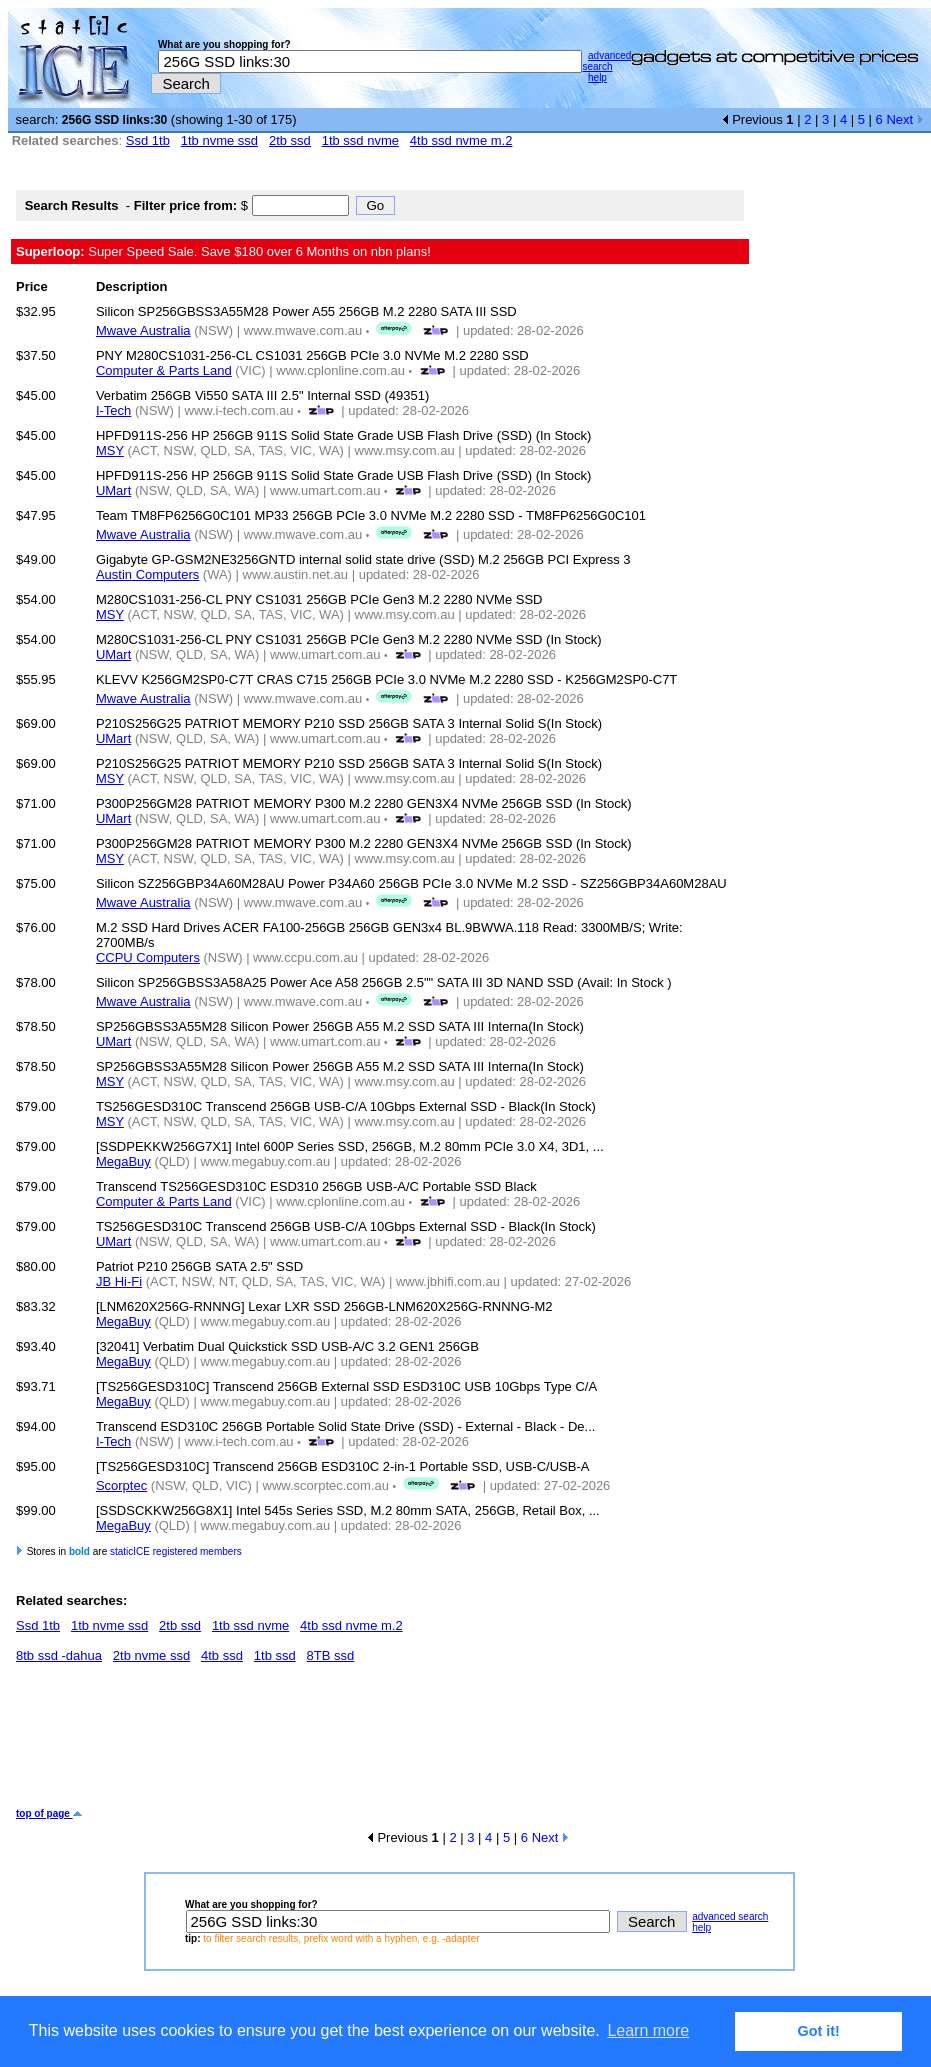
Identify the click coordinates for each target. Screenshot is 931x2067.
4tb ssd (222, 1655)
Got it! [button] (819, 2031)
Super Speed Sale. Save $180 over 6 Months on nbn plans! (223, 251)
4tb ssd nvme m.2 (461, 140)
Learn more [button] (648, 2030)
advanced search (606, 61)
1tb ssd (275, 1655)
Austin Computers (147, 574)
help (597, 77)
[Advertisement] (380, 1743)
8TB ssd (331, 1655)
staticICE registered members (176, 1551)
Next (904, 119)
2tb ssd (290, 140)
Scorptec (121, 1485)
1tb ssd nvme (360, 140)
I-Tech (113, 410)
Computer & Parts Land (164, 370)
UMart (113, 490)
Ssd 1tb (148, 140)
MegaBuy (123, 1161)
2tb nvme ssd (151, 1655)
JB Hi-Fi (119, 1281)
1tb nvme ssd (219, 140)
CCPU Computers (148, 957)
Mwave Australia (143, 330)
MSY (110, 450)
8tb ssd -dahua (59, 1655)
